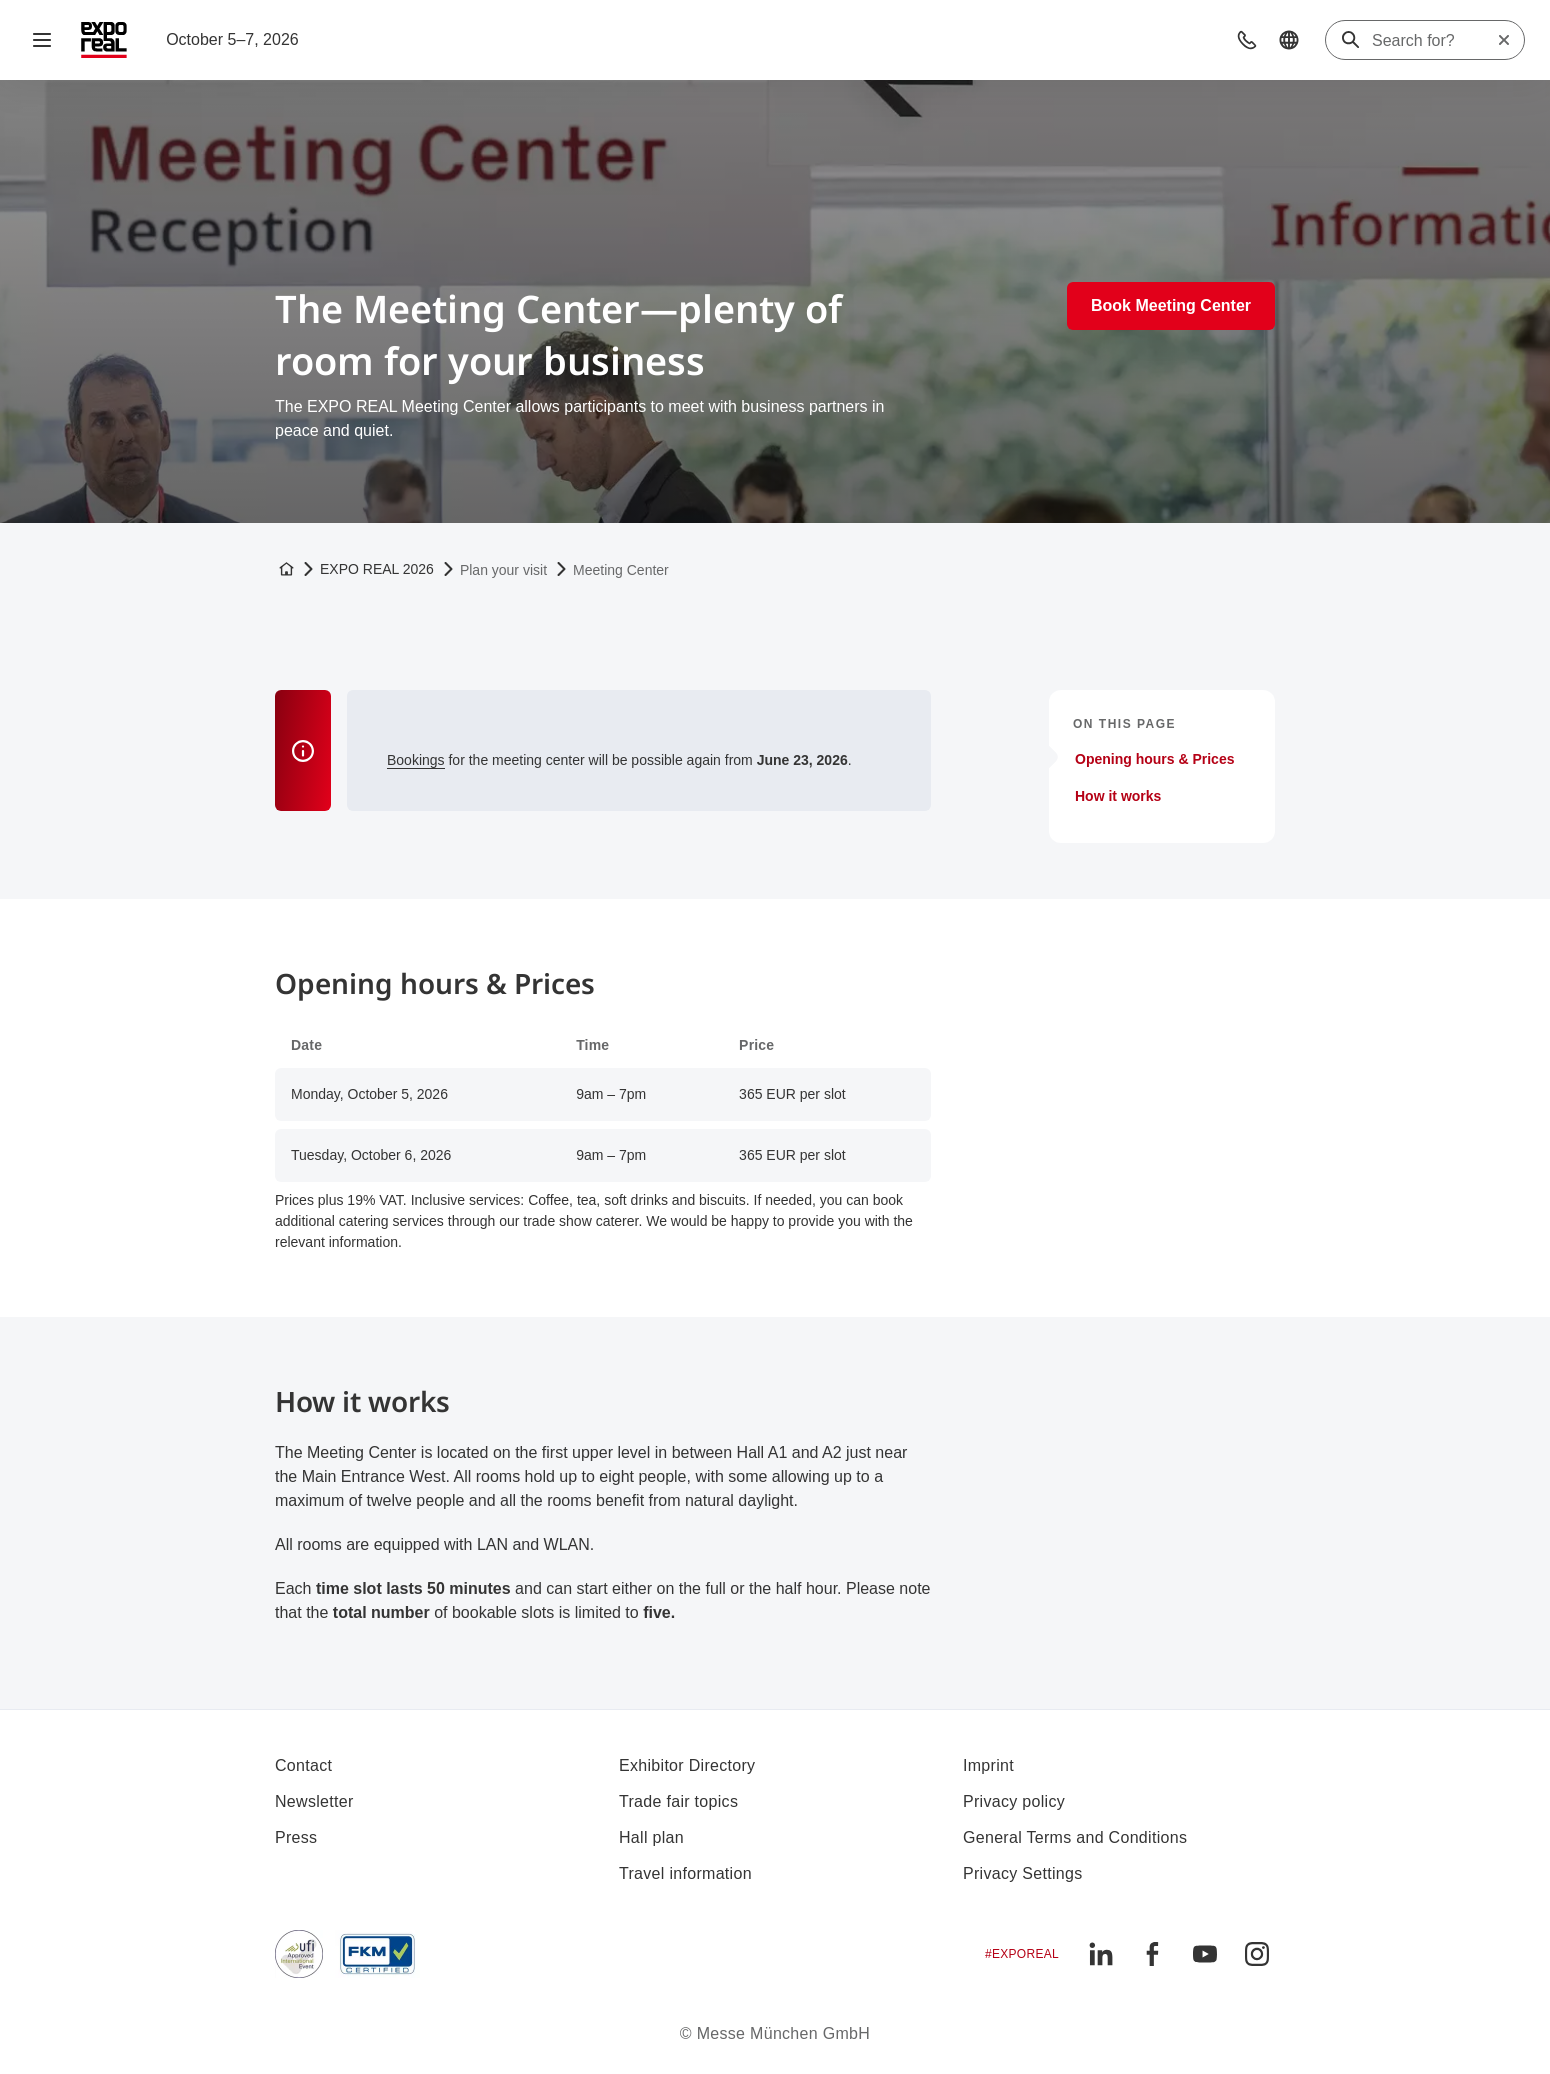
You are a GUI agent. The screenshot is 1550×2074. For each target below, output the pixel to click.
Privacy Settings (1023, 1873)
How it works (1118, 796)
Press (296, 1837)
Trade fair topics (678, 1801)
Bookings (416, 760)
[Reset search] (1504, 40)
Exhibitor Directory (687, 1765)
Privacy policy (1014, 1801)
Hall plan (651, 1837)
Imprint (988, 1765)
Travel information (685, 1873)
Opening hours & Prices (1154, 759)
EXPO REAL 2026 (377, 569)
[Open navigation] (42, 40)
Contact (303, 1765)
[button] (1247, 40)
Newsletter (314, 1801)
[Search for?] (1434, 41)
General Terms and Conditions (1075, 1837)
